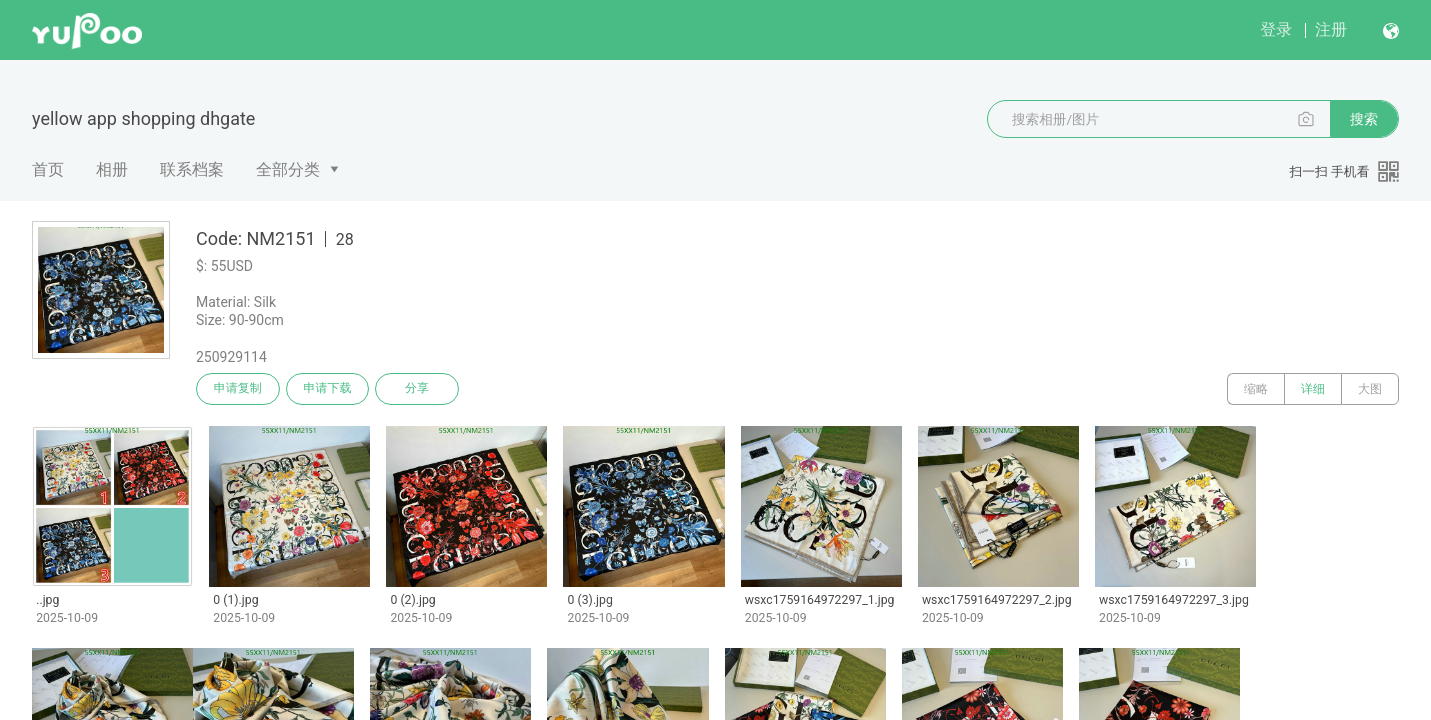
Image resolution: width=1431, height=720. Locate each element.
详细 (1313, 389)
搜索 (1364, 119)
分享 (418, 389)
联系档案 (192, 169)
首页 (48, 169)
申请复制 (238, 389)
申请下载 (328, 389)
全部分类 (288, 169)
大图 (1370, 389)
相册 (112, 169)
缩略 (1256, 389)
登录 (1276, 29)
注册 (1331, 29)
